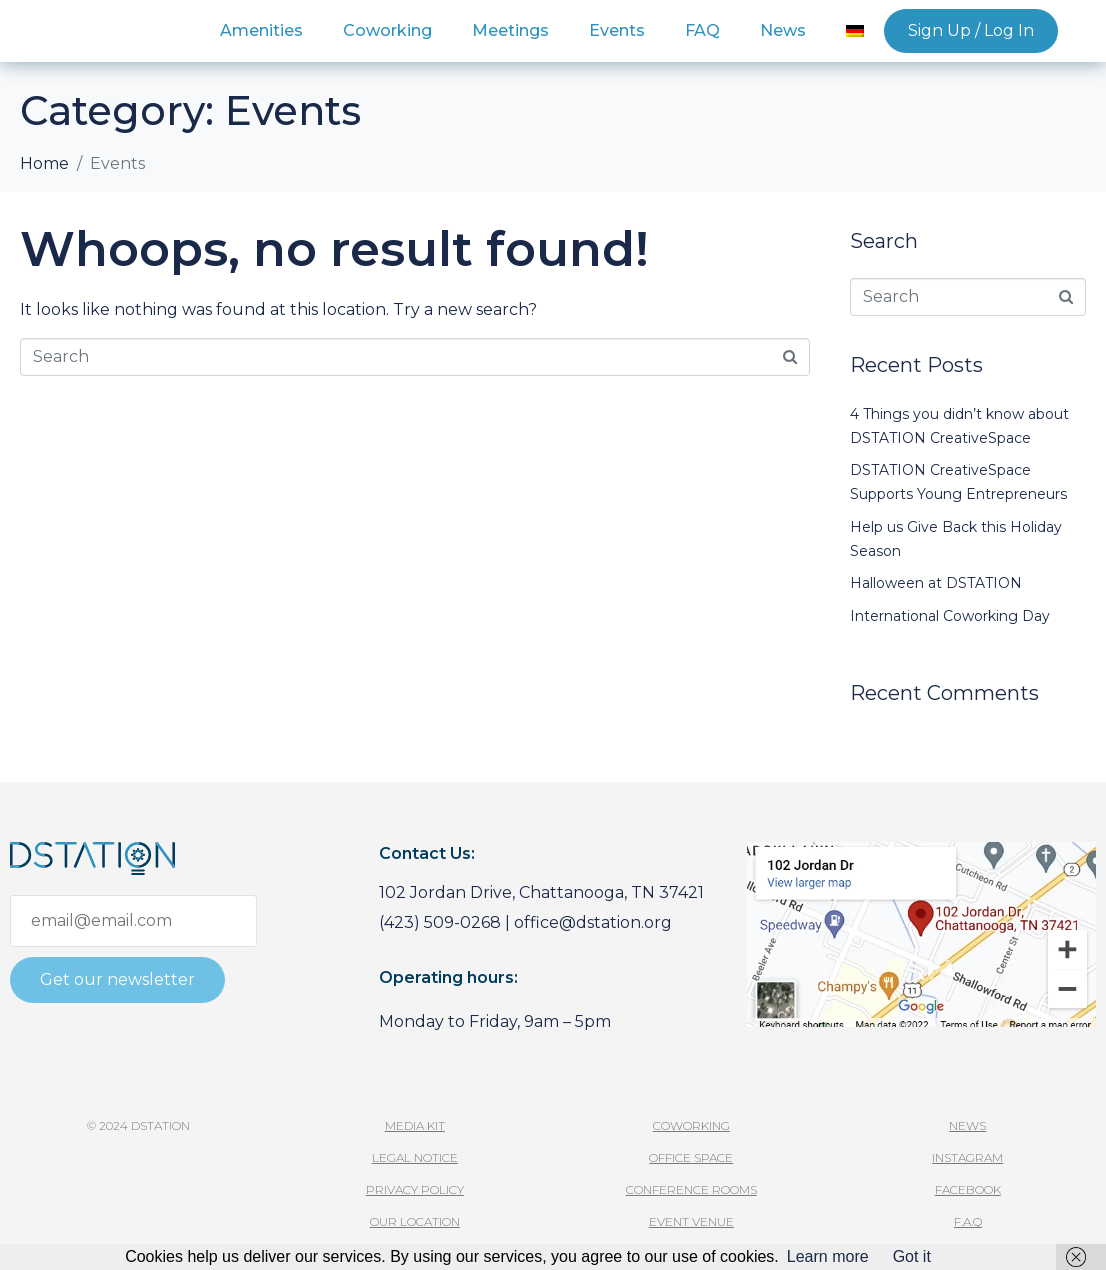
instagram (967, 1157)
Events (617, 30)
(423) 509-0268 (440, 922)
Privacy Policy (415, 1189)
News (783, 30)
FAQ (702, 30)
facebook (968, 1189)
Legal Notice (415, 1157)
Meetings (510, 30)
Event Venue (691, 1221)
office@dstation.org (593, 922)
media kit (415, 1125)
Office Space (691, 1157)
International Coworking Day (950, 616)
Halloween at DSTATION (936, 583)
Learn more (828, 1256)
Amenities (261, 30)
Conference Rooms (691, 1189)
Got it (912, 1256)
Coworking (387, 30)
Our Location (415, 1221)
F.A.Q (968, 1221)
